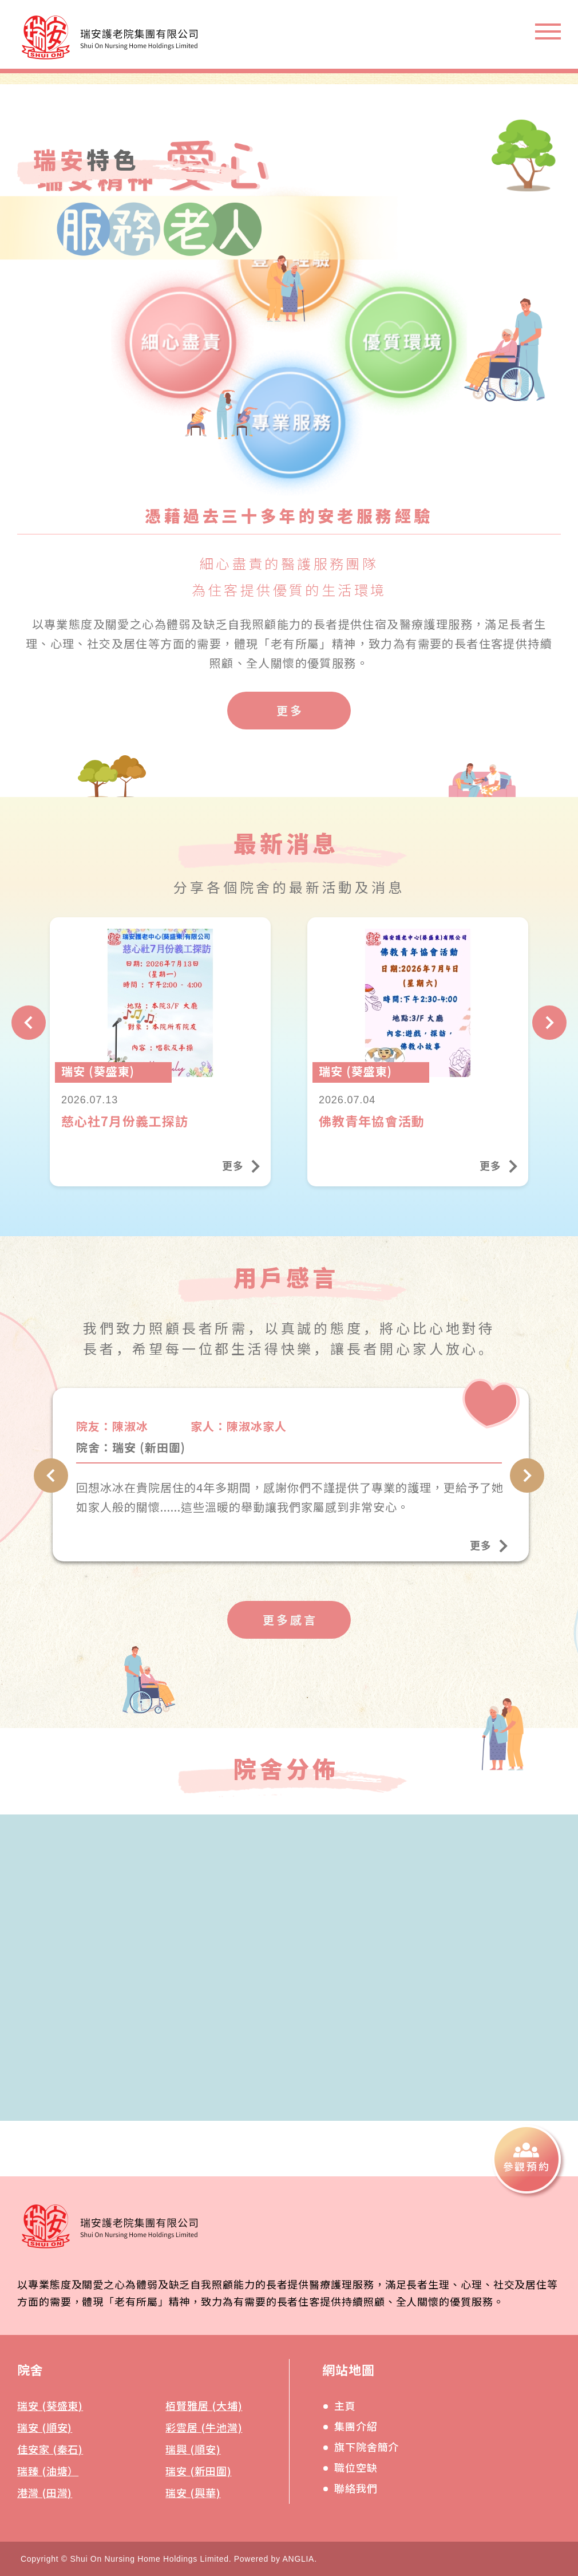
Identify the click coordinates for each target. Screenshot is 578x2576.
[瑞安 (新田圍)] (291, 1492)
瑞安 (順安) (44, 2427)
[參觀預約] (526, 2159)
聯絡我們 (356, 2487)
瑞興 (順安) (192, 2448)
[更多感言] (289, 1637)
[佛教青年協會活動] (417, 1069)
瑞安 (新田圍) (198, 2470)
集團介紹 (356, 2426)
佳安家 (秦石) (50, 2448)
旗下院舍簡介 (366, 2446)
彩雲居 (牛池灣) (203, 2427)
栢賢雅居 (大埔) (203, 2405)
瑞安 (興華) (192, 2492)
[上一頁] (28, 1040)
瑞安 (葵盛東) (50, 2405)
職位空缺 (356, 2467)
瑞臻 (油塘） (47, 2470)
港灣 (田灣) (44, 2492)
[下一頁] (549, 1040)
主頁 (345, 2405)
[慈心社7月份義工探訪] (160, 1069)
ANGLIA (299, 2558)
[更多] (289, 711)
